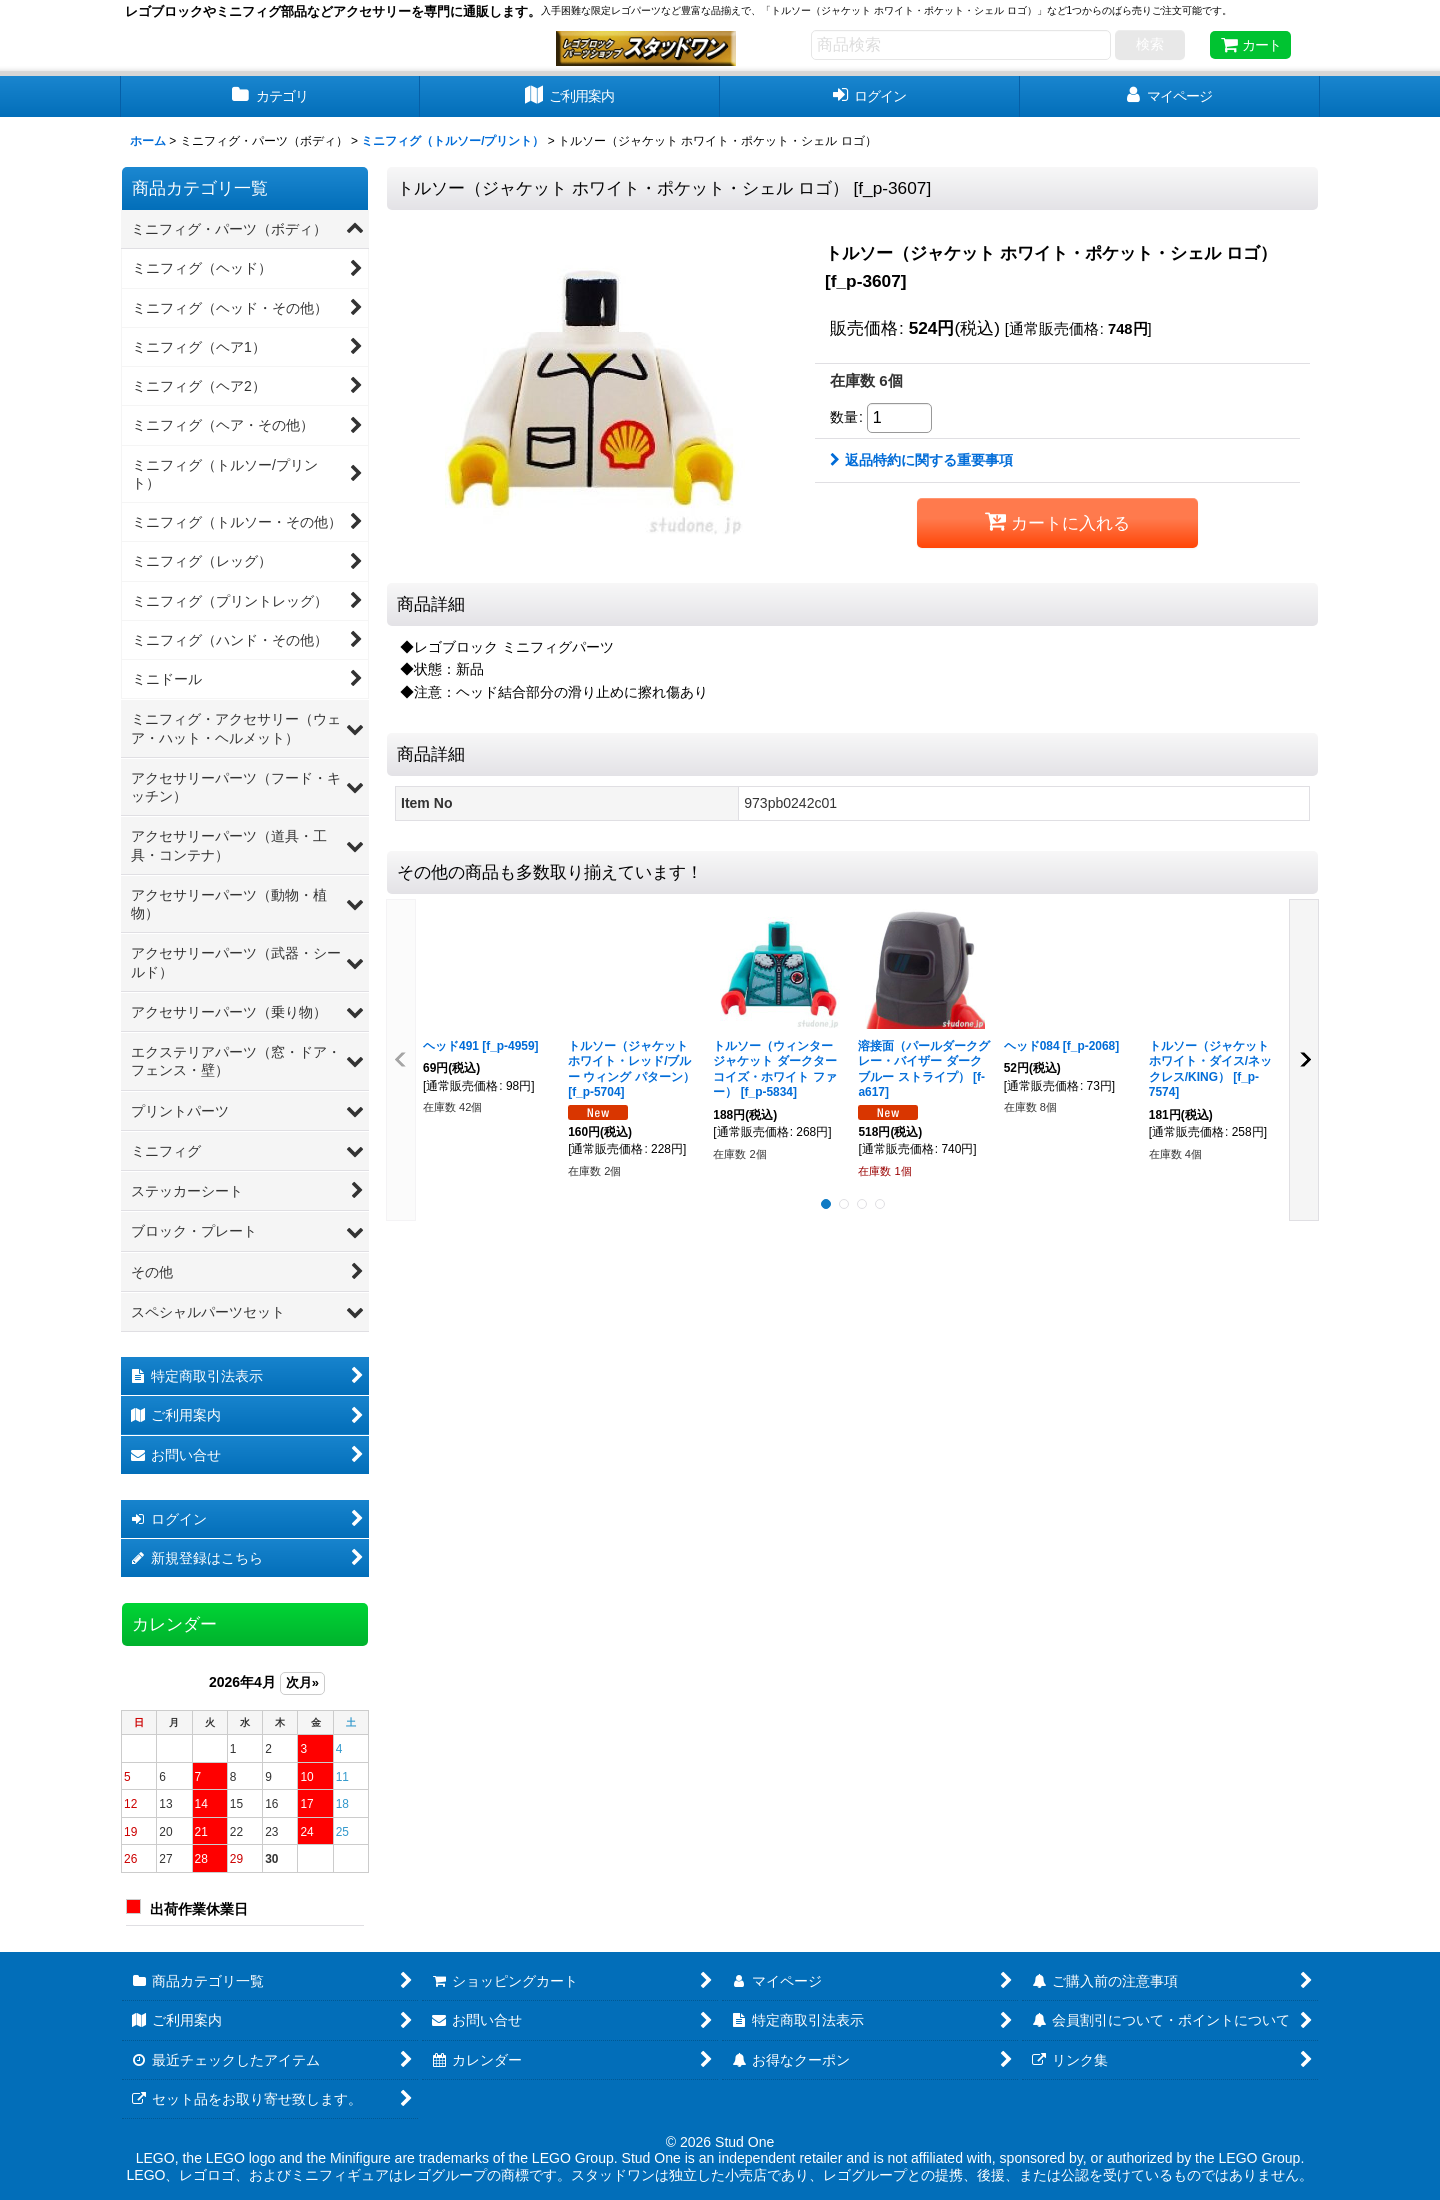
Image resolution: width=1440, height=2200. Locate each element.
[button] (401, 1060)
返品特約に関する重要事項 (921, 460)
